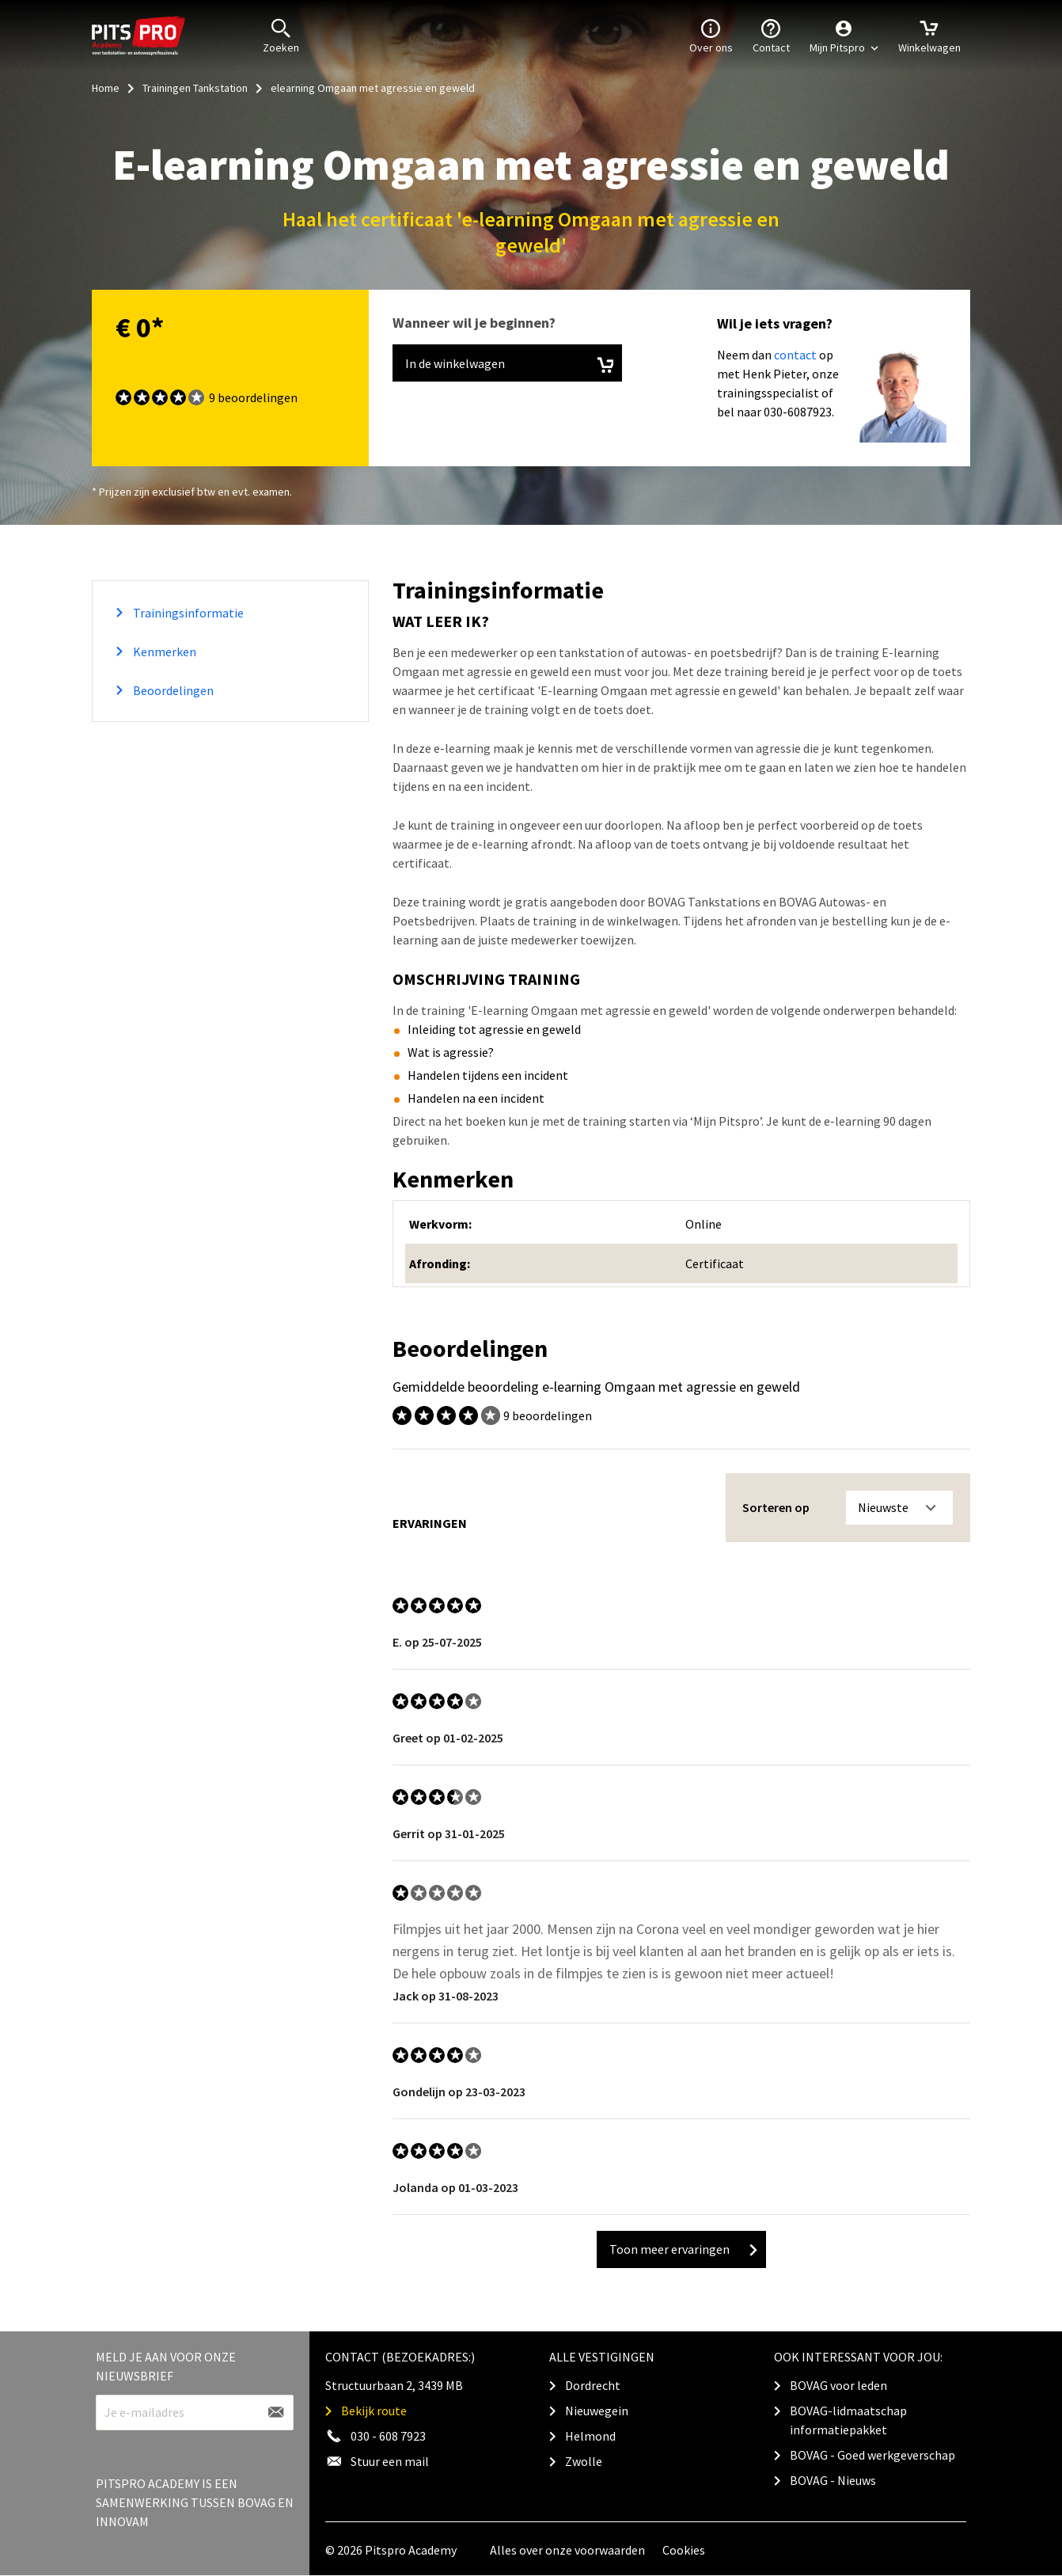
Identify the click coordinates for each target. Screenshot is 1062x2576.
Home (105, 88)
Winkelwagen (929, 35)
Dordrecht (592, 2385)
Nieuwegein (596, 2410)
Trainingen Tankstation (195, 88)
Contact (771, 35)
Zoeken (281, 35)
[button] (844, 35)
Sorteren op (776, 1507)
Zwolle (583, 2461)
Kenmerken (163, 651)
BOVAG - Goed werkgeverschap (872, 2455)
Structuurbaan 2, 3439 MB (394, 2385)
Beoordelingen (172, 690)
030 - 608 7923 (388, 2436)
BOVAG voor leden (838, 2385)
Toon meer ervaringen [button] (683, 2249)
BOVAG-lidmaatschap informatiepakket (848, 2420)
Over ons (711, 35)
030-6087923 (798, 412)
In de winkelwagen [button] (509, 364)
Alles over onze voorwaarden (567, 2550)
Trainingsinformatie (187, 613)
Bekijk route (374, 2410)
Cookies (683, 2550)
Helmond (590, 2436)
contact (795, 355)
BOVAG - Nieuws (833, 2480)
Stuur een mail (390, 2461)
